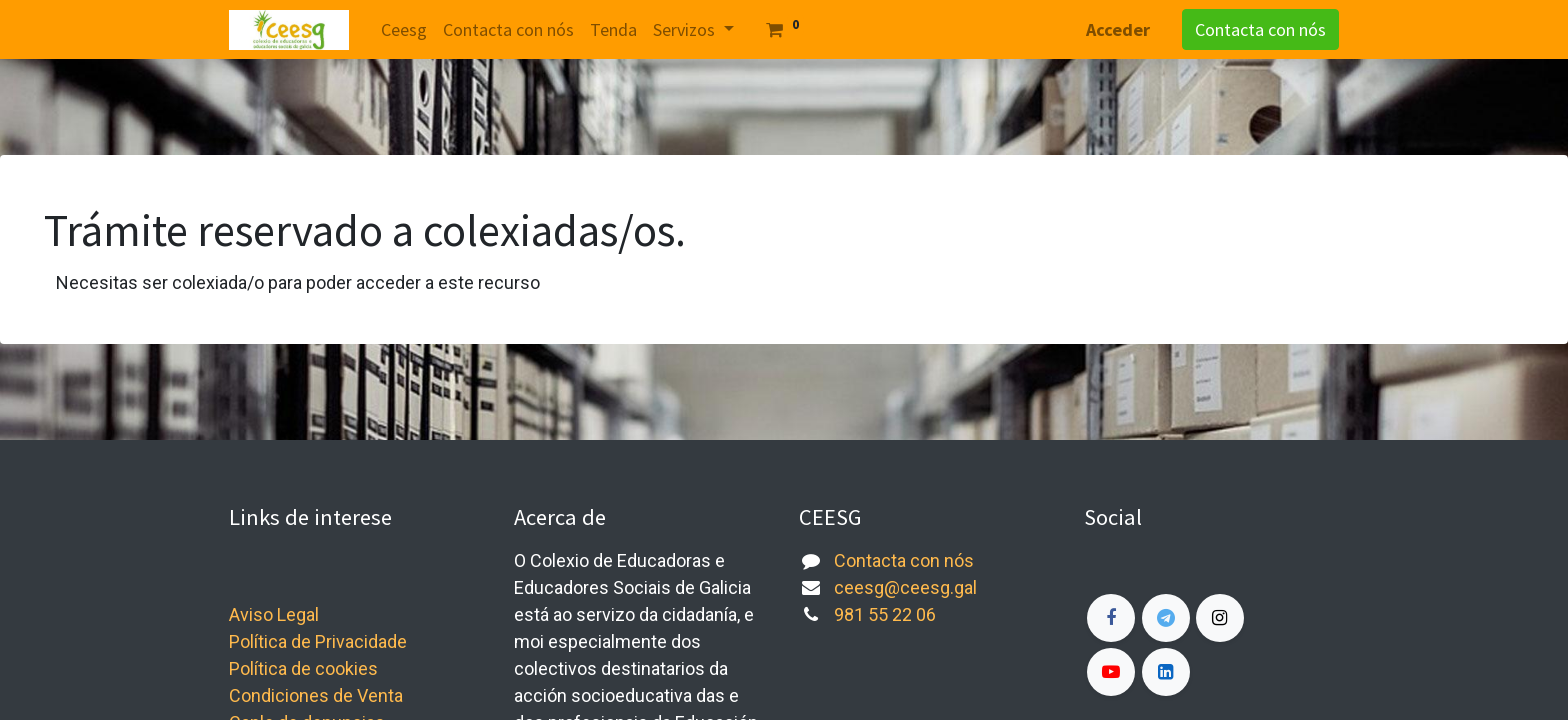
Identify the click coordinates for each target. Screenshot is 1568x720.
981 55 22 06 (885, 614)
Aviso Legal (274, 614)
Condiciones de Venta (316, 695)
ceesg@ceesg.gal (905, 587)
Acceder (1118, 29)
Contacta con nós (1260, 29)
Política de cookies (303, 668)
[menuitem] (404, 29)
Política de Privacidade (318, 641)
